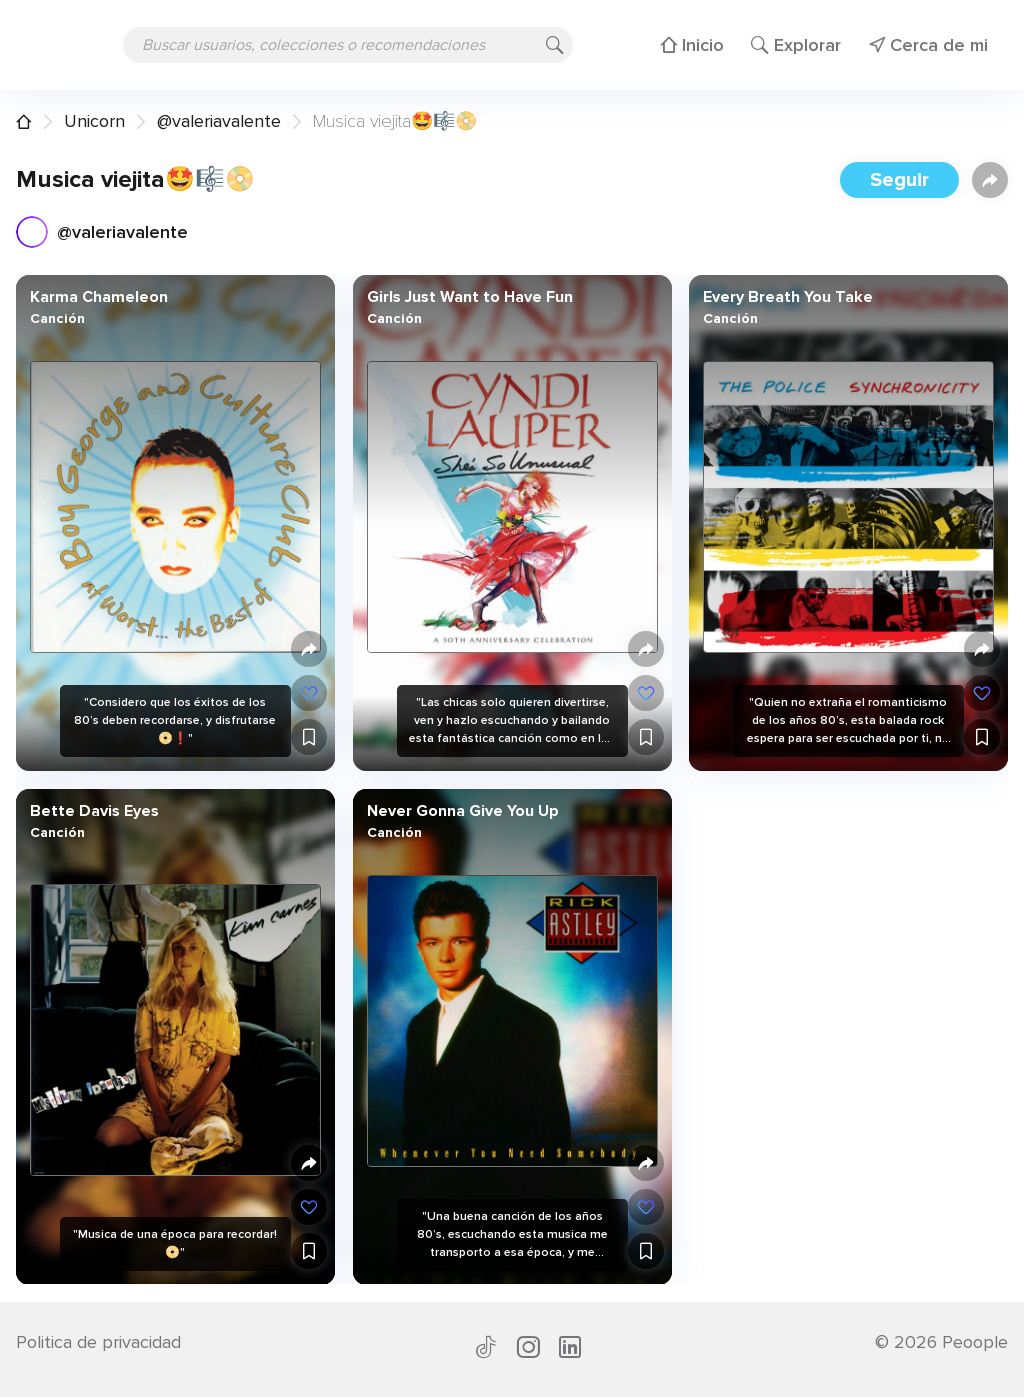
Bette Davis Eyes (94, 810)
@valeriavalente (219, 121)
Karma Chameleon (99, 297)
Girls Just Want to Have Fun (469, 297)
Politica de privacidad (98, 1342)
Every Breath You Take (788, 297)
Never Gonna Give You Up (462, 810)
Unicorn (94, 121)
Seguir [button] (899, 180)
